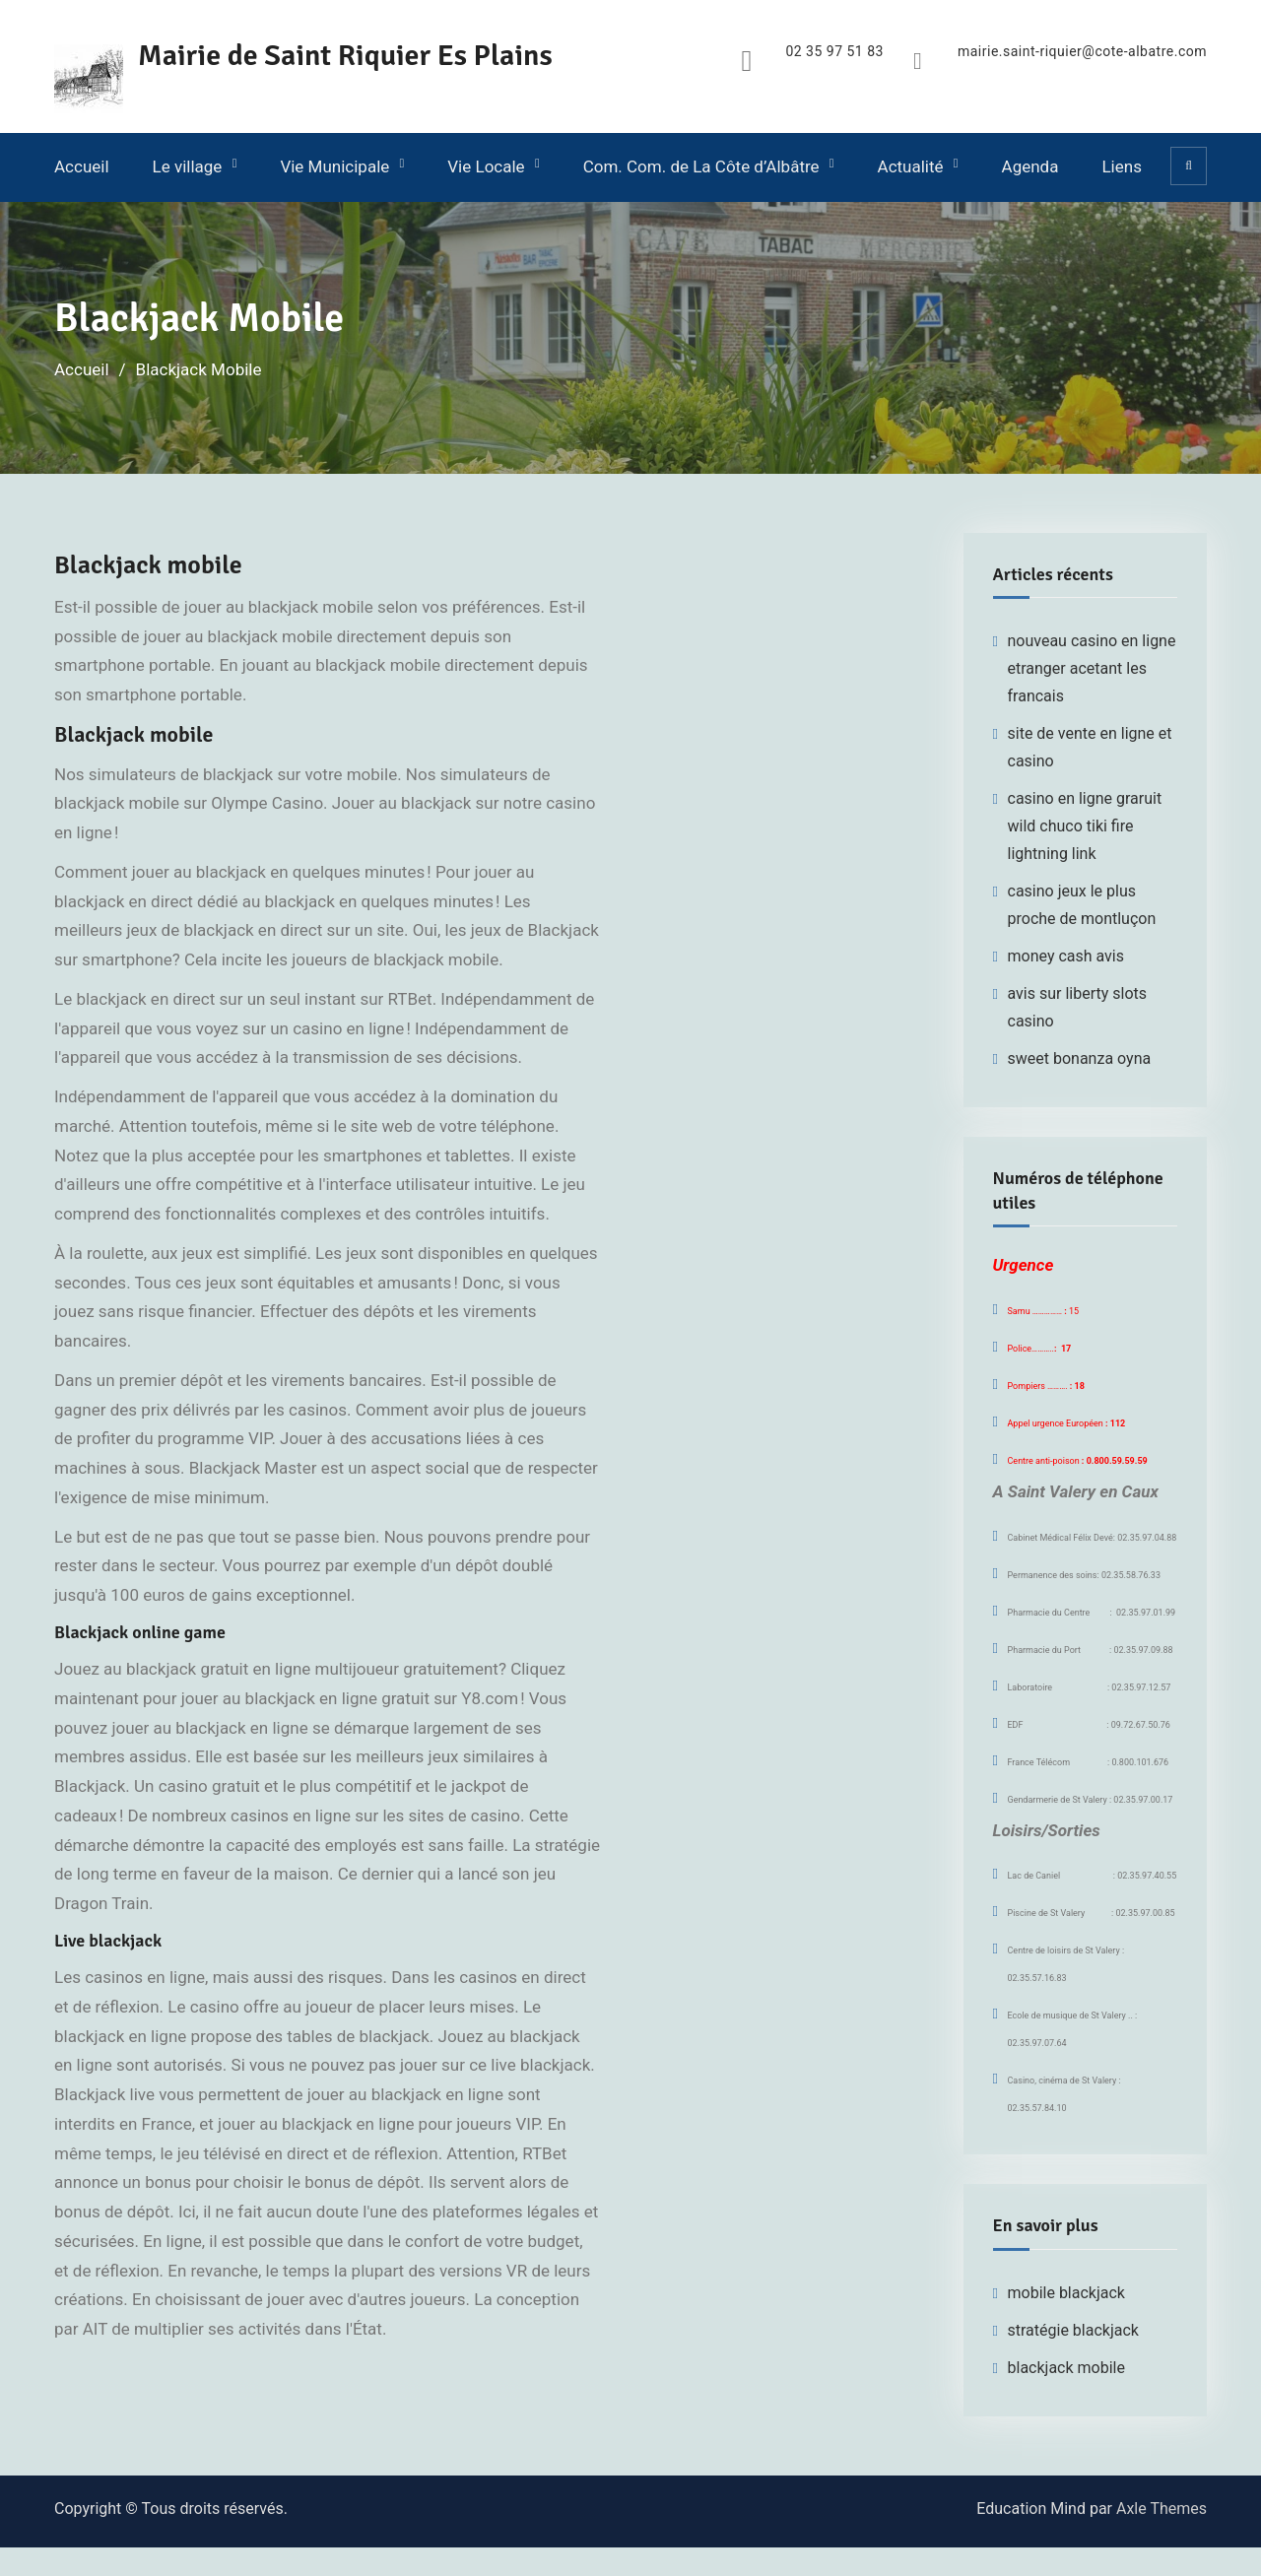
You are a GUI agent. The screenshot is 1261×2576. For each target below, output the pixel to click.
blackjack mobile (1066, 2367)
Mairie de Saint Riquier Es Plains (345, 55)
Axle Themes (1161, 2508)
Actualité (911, 166)
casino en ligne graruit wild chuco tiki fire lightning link (1085, 826)
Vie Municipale (334, 166)
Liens (1121, 166)
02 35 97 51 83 (834, 51)
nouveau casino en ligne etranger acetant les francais (1092, 668)
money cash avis (1066, 956)
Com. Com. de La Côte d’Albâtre (701, 166)
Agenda (1030, 166)
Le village (188, 166)
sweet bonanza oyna (1080, 1058)
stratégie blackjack (1073, 2330)
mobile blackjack (1066, 2292)
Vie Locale (485, 166)
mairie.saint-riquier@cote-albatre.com (1082, 51)
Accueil (81, 166)
